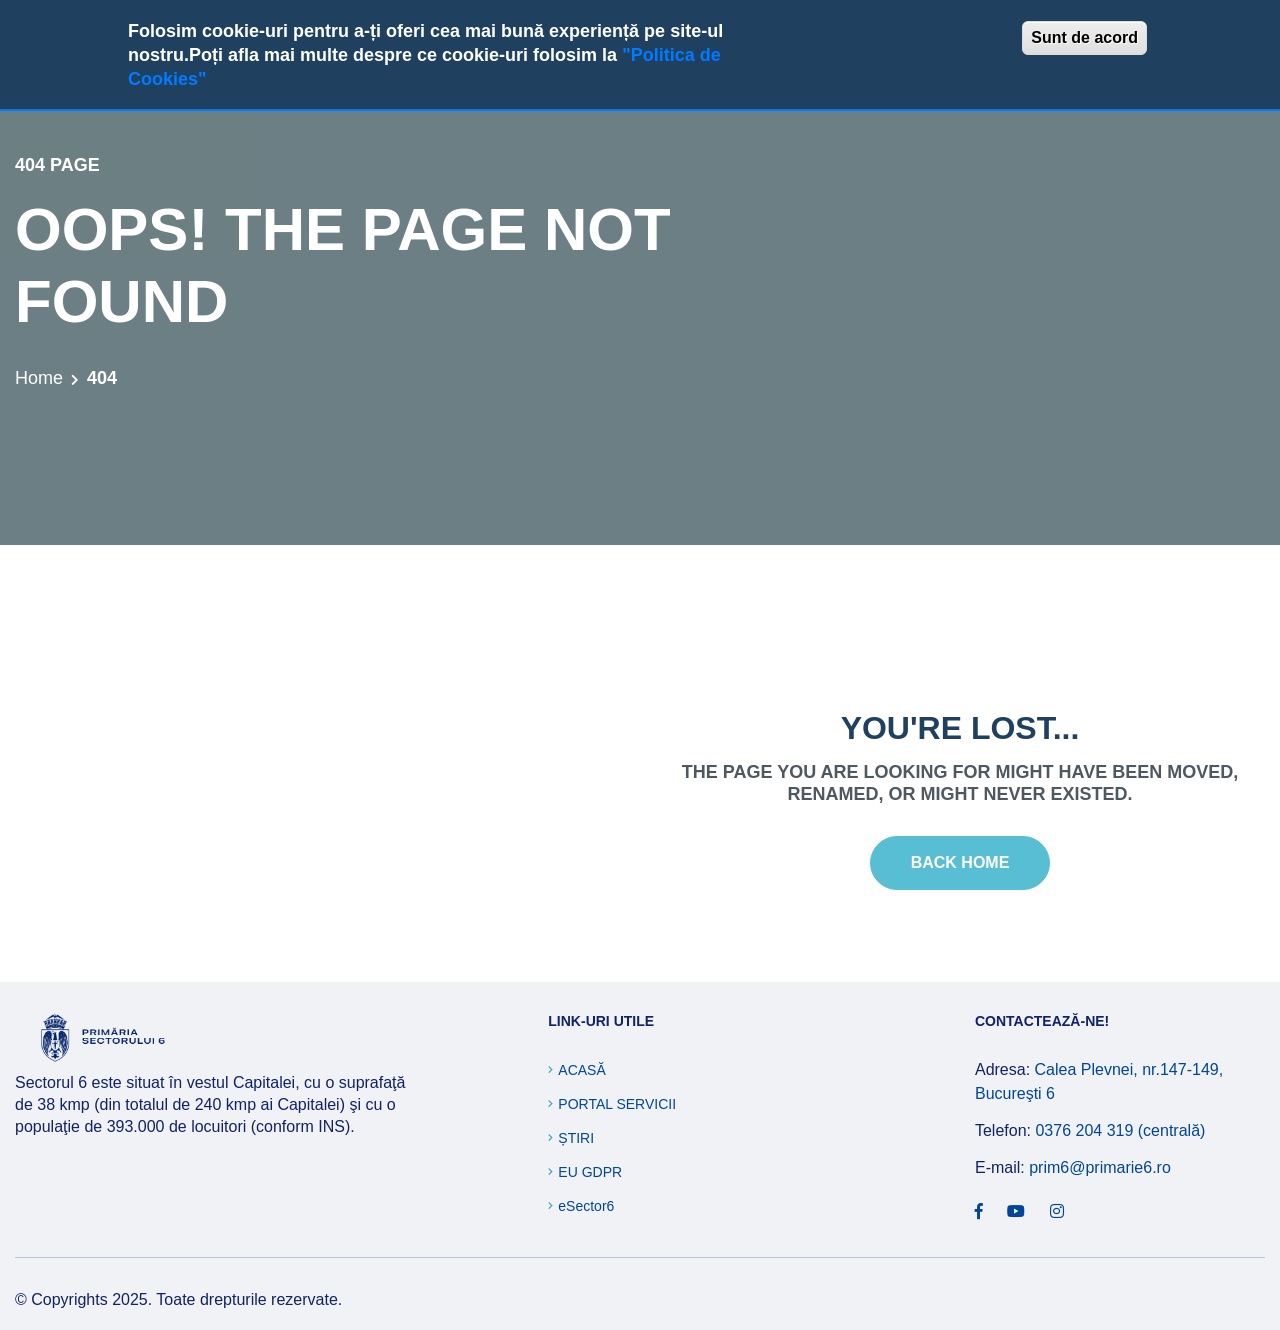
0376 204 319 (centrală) (1120, 1130)
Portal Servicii (617, 1104)
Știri (576, 1138)
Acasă (581, 1070)
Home (39, 378)
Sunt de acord (1084, 37)
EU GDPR (590, 1172)
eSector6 (586, 1206)
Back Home (960, 862)
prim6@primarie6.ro (1100, 1167)
